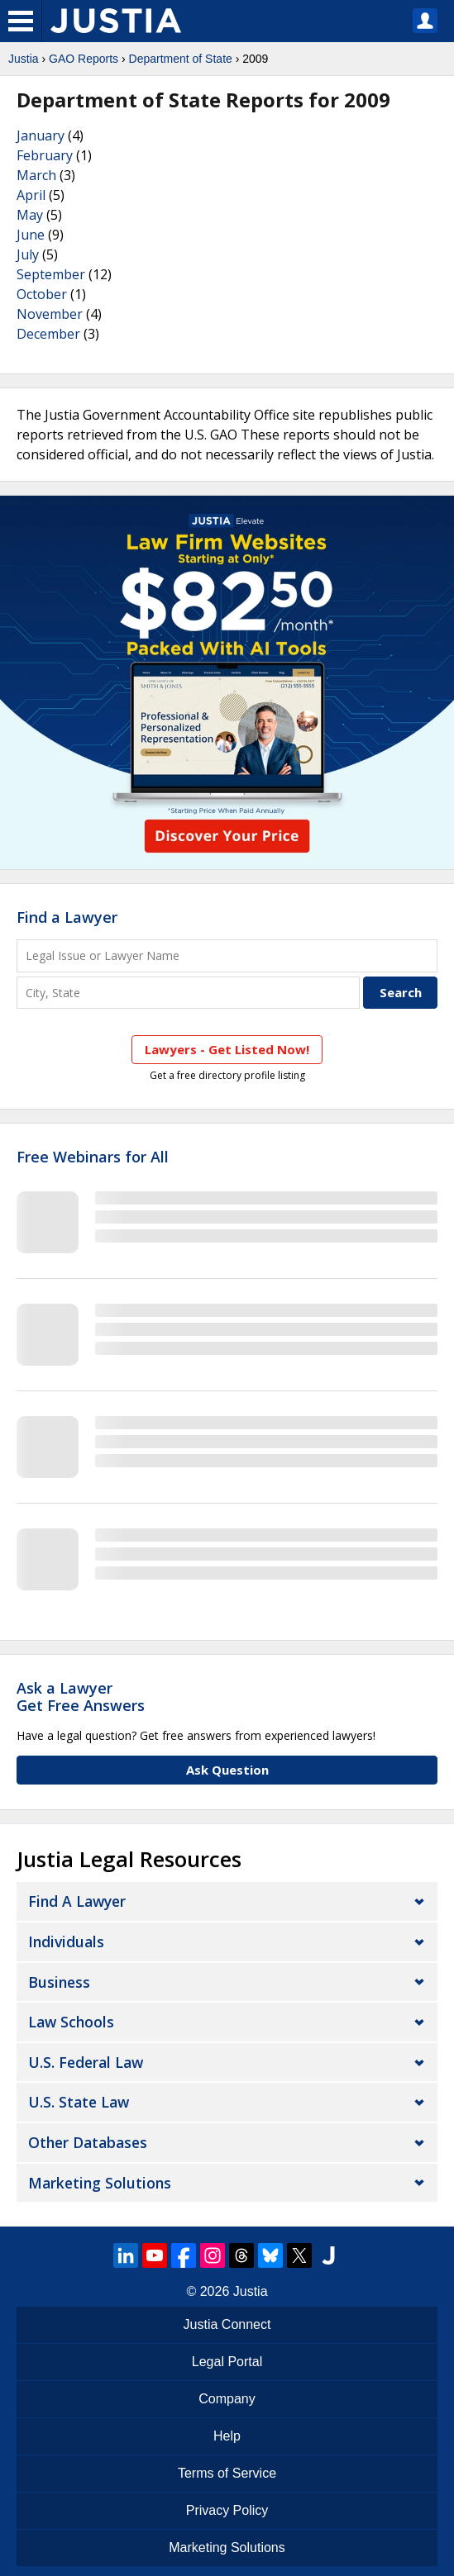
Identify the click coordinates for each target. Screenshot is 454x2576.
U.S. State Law (78, 2102)
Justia (23, 58)
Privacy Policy (227, 2510)
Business (59, 1982)
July (28, 254)
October (42, 294)
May (30, 215)
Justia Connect (227, 2324)
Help (227, 2436)
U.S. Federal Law (85, 2062)
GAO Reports (83, 58)
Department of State (180, 58)
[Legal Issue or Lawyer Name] (227, 955)
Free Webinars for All (93, 1157)
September (51, 274)
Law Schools (71, 2022)
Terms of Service (227, 2473)
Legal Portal (227, 2362)
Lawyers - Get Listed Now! (227, 1049)
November (50, 314)
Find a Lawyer (67, 917)
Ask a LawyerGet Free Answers (81, 1697)
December (48, 334)
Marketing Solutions (99, 2183)
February (45, 155)
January (41, 135)
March (36, 175)
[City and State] (188, 993)
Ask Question (227, 1769)
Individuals (66, 1941)
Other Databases (87, 2142)
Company (226, 2399)
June (31, 235)
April (31, 195)
